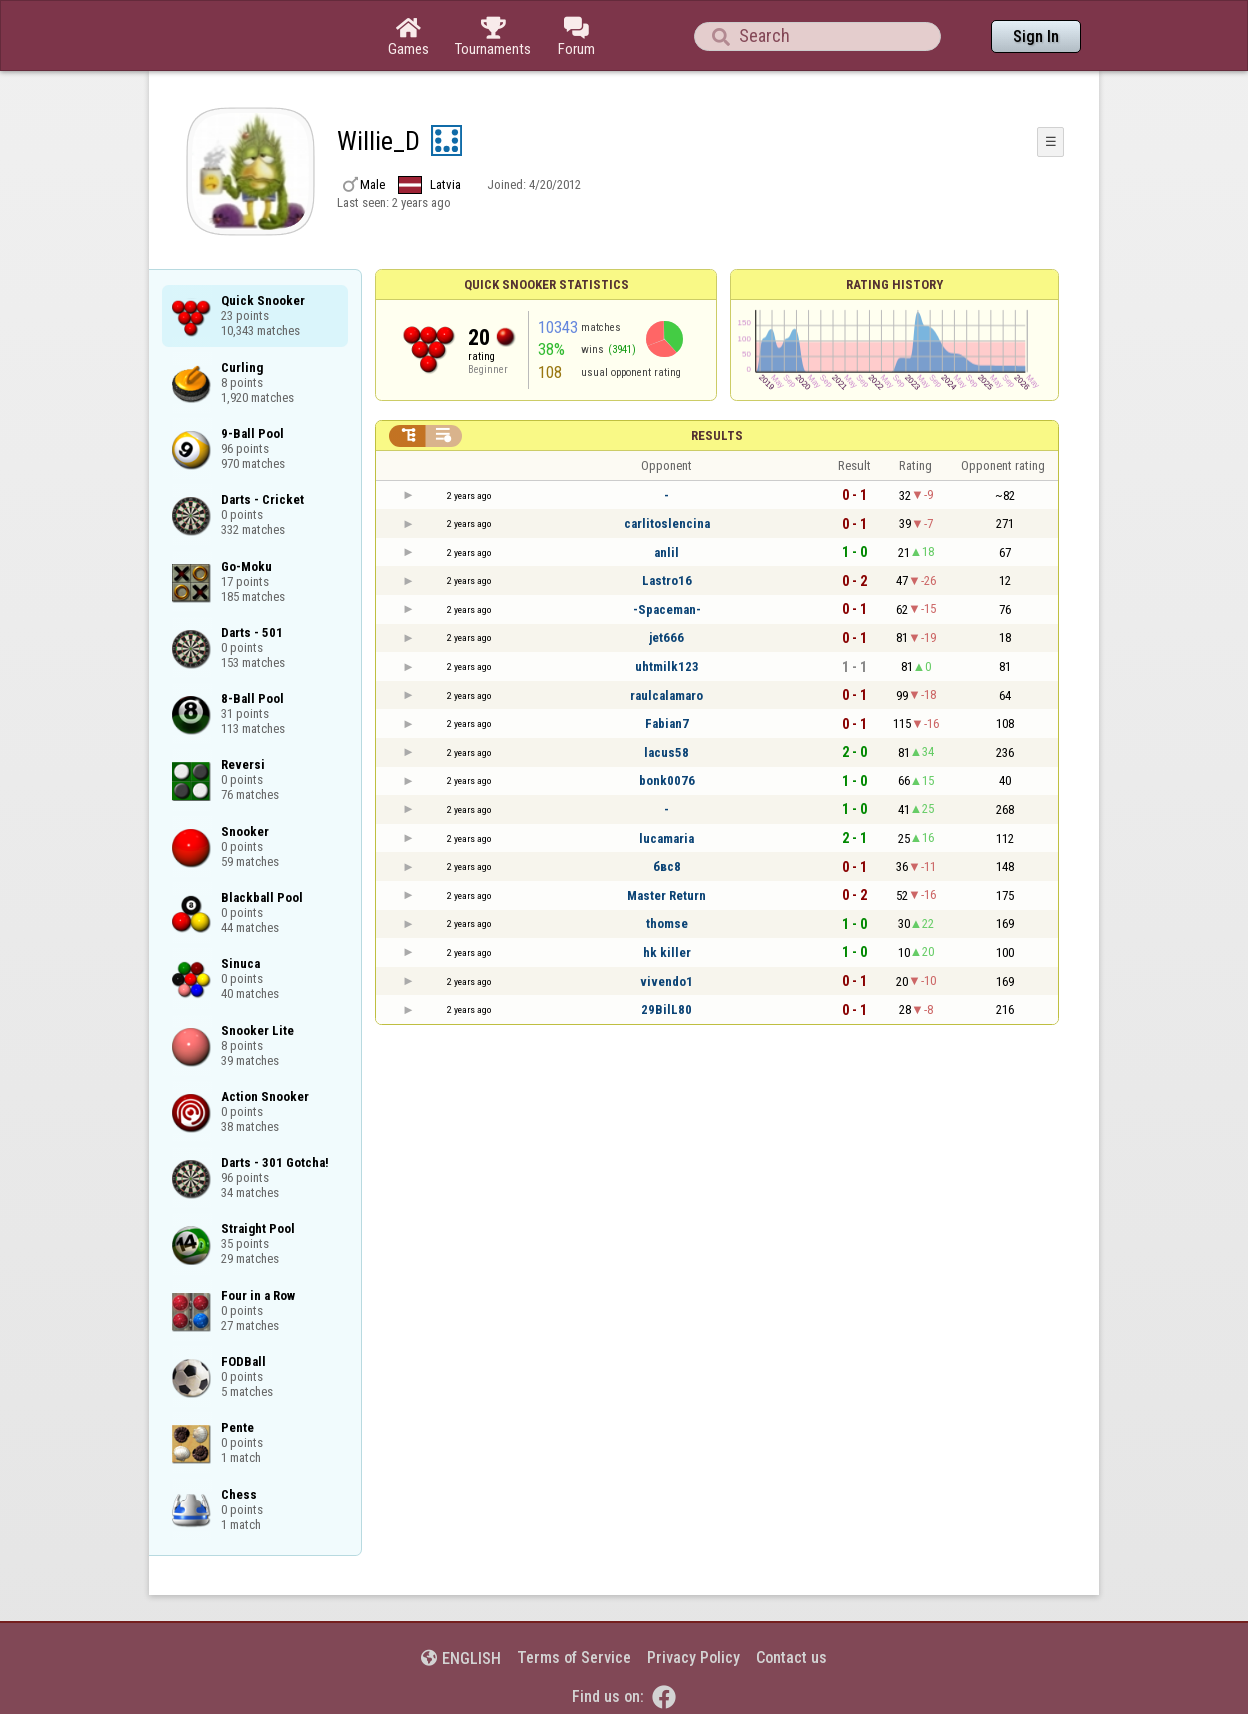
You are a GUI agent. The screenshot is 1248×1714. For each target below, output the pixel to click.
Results (717, 435)
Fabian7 (667, 723)
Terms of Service (574, 1657)
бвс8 (667, 866)
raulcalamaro (666, 695)
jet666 (666, 637)
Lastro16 (667, 580)
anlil (666, 552)
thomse (667, 923)
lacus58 (666, 752)
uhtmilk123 (667, 666)
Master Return (666, 895)
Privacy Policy (693, 1657)
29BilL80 (666, 1009)
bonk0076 (667, 780)
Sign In (1036, 36)
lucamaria (666, 838)
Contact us (791, 1657)
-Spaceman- (667, 609)
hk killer (667, 952)
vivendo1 (666, 981)
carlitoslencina (667, 523)
